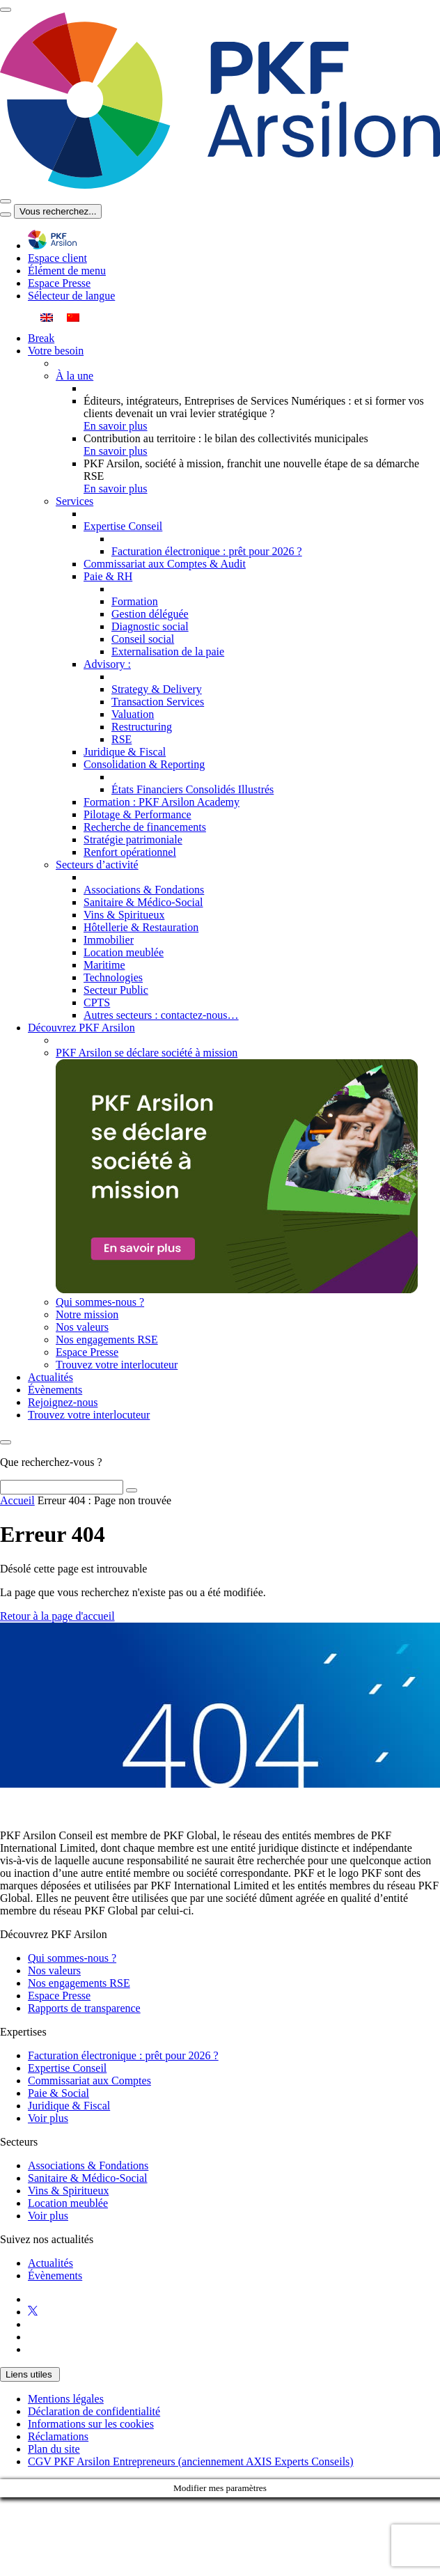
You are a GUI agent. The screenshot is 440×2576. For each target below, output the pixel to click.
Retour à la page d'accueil (57, 1616)
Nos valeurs (54, 1970)
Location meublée (68, 2203)
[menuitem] (46, 317)
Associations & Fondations (88, 2165)
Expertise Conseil (67, 2068)
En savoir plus (116, 426)
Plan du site (54, 2449)
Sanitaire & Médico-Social (88, 2178)
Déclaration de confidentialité (94, 2411)
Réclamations (58, 2436)
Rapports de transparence (84, 2008)
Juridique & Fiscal (69, 2105)
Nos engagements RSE (79, 1983)
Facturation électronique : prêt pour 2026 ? (123, 2055)
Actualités (50, 2263)
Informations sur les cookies (91, 2424)
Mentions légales (66, 2399)
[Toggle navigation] (5, 10)
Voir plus (48, 2118)
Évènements (55, 2275)
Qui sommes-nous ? (72, 1958)
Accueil (17, 1500)
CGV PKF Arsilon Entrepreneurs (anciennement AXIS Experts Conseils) (191, 2461)
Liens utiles (30, 2374)
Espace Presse (59, 1995)
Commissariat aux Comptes (89, 2080)
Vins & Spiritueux (68, 2190)
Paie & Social (58, 2093)
